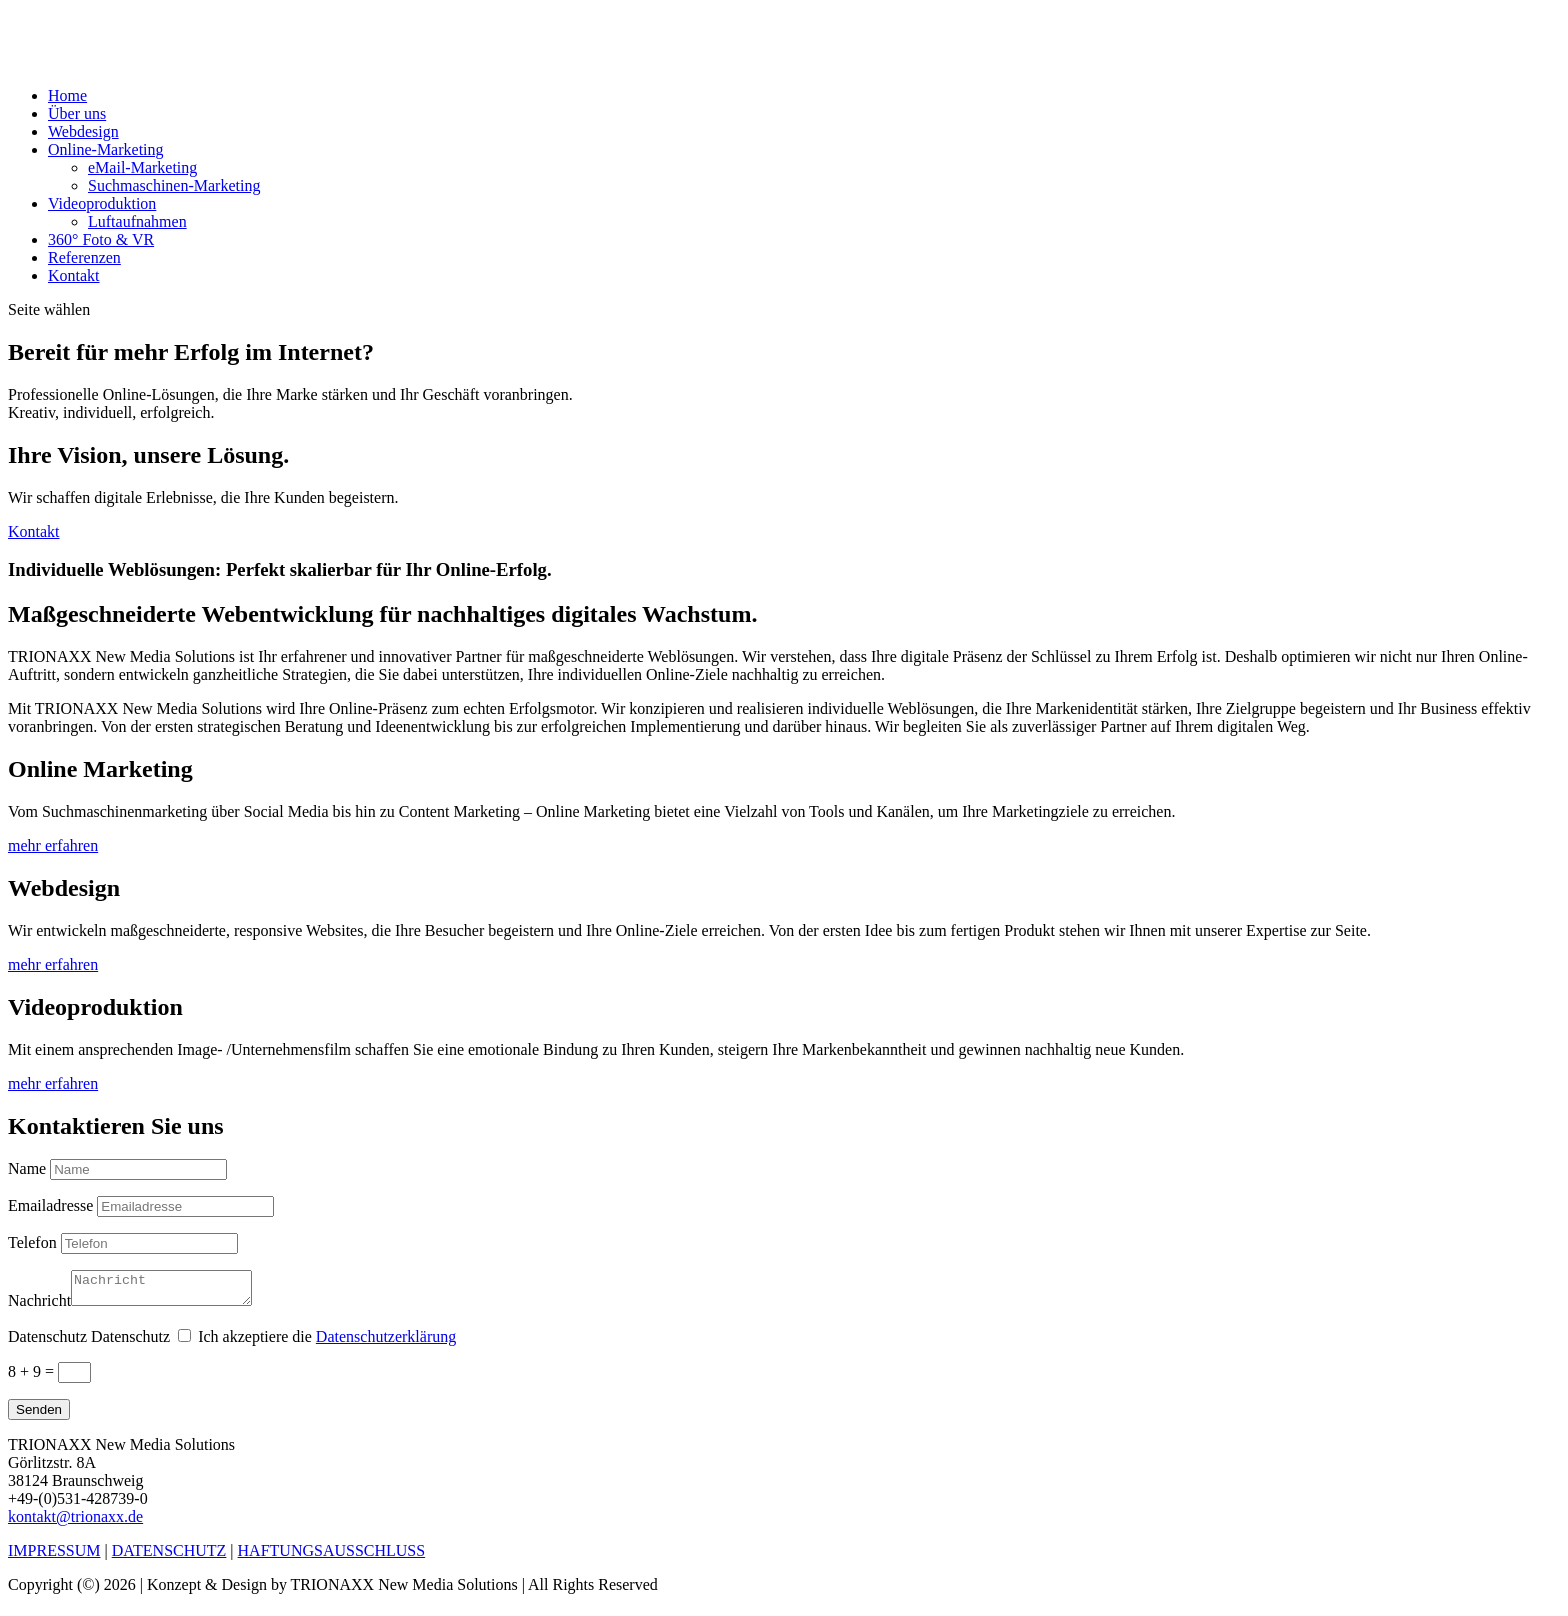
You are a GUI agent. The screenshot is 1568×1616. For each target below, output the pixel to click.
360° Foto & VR (101, 239)
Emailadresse (50, 1205)
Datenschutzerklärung (386, 1342)
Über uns (77, 113)
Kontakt (74, 275)
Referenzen (84, 257)
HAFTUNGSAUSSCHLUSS (332, 1556)
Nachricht (39, 1306)
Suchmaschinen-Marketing (174, 185)
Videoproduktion (102, 203)
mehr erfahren (53, 845)
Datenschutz (47, 1342)
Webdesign (83, 131)
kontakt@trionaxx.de (75, 1522)
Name (27, 1168)
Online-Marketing (106, 149)
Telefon (32, 1242)
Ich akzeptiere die (327, 1342)
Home (67, 95)
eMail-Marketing (142, 167)
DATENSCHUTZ (169, 1556)
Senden (39, 1415)
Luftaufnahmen (137, 221)
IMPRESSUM (54, 1556)
